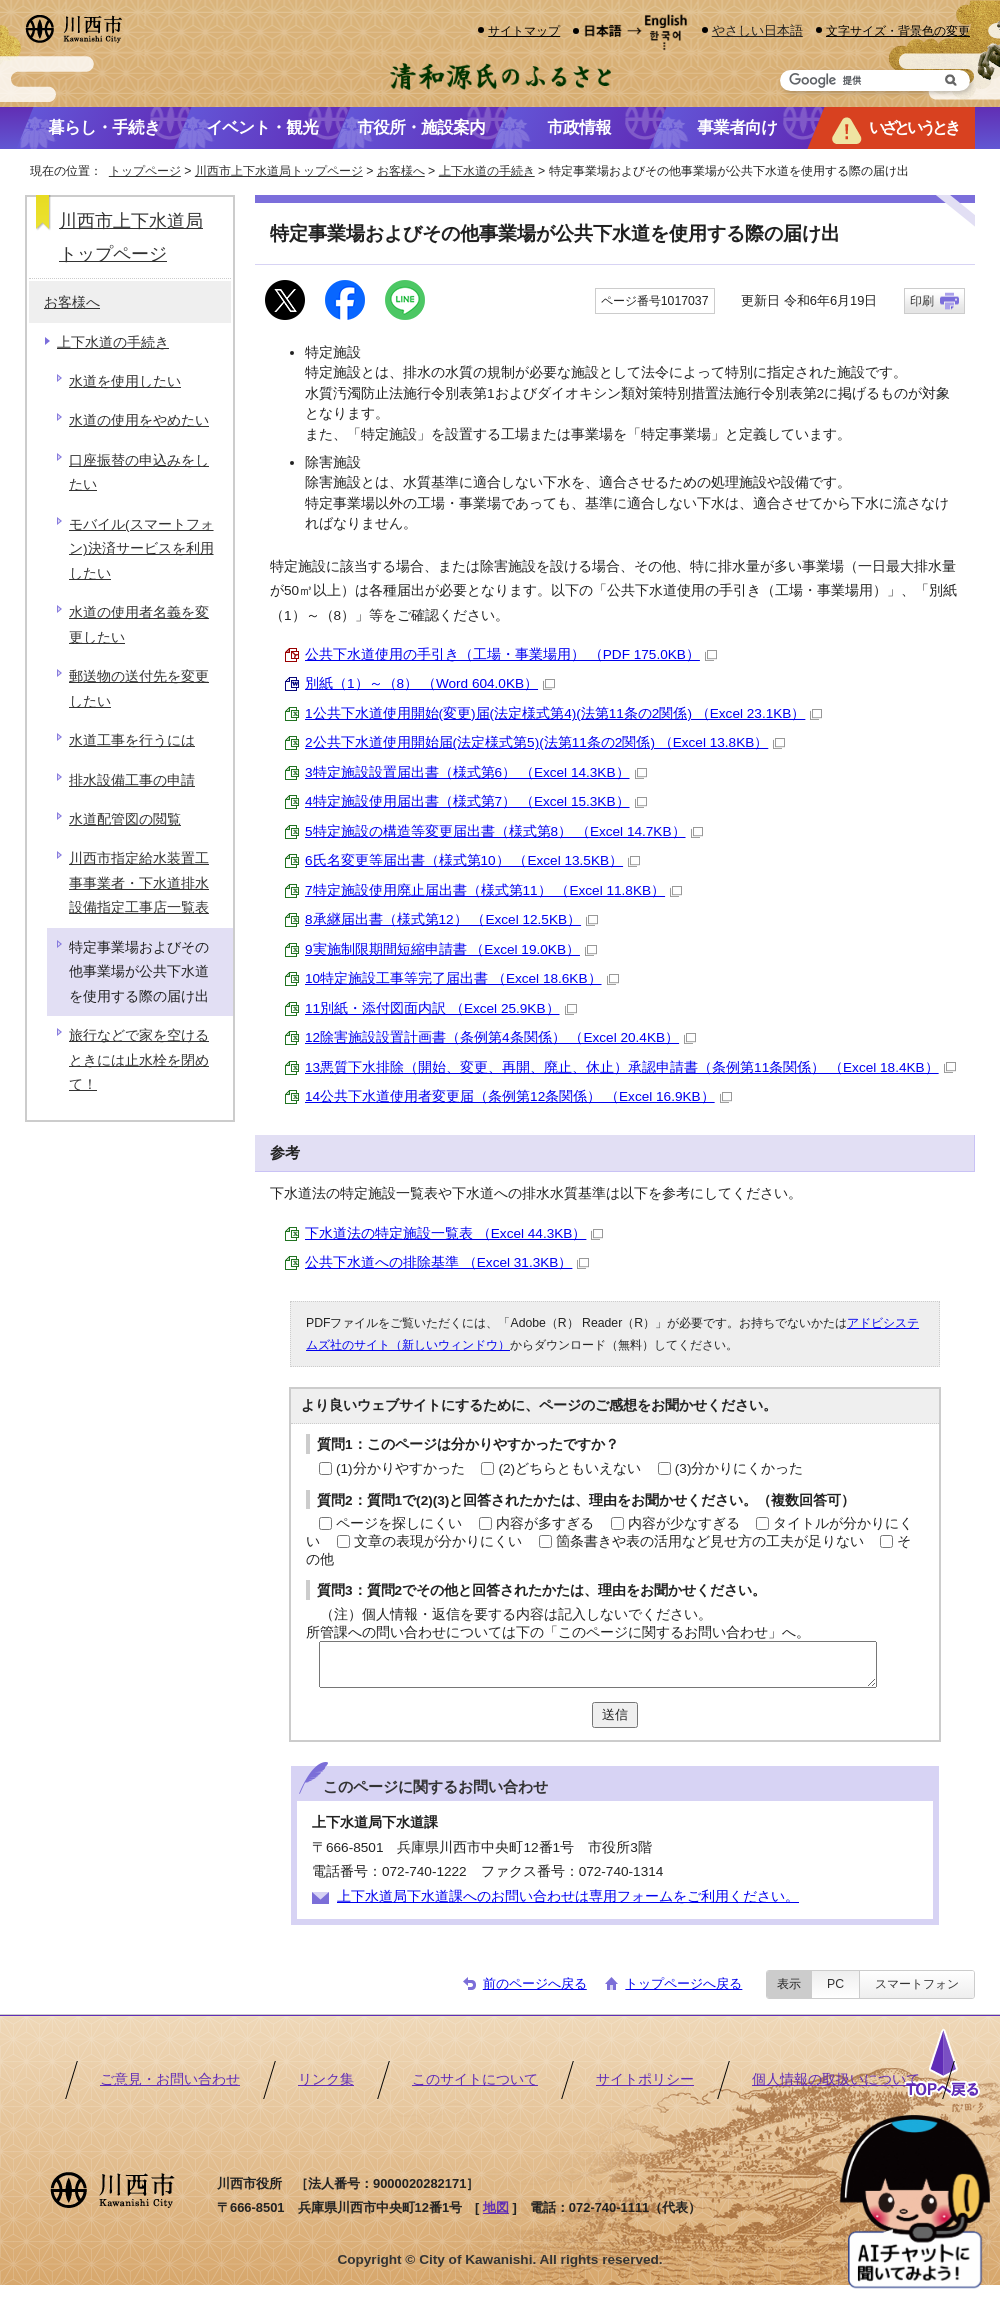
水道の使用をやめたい (139, 420)
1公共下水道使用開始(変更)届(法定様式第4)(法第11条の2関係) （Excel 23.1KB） (563, 713)
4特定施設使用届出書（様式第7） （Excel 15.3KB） (476, 801)
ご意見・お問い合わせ (170, 2079)
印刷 (922, 301)
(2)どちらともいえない (569, 1468)
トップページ (145, 171)
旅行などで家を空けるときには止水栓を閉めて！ (139, 1060)
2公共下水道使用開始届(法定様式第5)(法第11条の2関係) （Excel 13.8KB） (545, 742)
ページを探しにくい (399, 1523)
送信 (615, 1714)
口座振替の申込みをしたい (139, 472)
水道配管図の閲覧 (125, 819)
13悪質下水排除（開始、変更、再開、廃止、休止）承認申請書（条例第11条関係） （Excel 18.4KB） (630, 1067)
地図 (496, 2207)
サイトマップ (524, 30)
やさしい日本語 (757, 30)
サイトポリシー (645, 2079)
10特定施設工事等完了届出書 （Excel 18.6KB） (462, 978)
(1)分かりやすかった (400, 1468)
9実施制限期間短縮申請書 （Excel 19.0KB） (451, 949)
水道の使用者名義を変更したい (139, 624)
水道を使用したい (125, 381)
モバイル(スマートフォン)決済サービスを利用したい (141, 549)
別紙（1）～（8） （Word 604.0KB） (430, 683)
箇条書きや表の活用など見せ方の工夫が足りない (710, 1541)
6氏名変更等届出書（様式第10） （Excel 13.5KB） (472, 860)
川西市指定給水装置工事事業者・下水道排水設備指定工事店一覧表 (139, 883)
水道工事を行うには (132, 740)
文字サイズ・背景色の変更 (898, 30)
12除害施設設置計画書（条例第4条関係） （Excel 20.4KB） (500, 1037)
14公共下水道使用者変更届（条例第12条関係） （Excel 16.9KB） (518, 1096)
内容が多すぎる (545, 1523)
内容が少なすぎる (684, 1523)
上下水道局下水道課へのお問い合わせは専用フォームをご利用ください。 (568, 1896)
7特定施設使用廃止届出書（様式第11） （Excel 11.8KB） (493, 890)
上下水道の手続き (487, 171)
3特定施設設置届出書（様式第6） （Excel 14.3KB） (476, 772)
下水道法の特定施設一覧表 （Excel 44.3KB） (454, 1233)
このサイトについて (475, 2079)
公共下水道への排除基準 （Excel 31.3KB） (447, 1262)
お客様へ (401, 171)
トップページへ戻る (683, 1983)
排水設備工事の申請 (132, 780)
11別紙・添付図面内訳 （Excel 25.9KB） (441, 1008)
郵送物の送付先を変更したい (139, 688)
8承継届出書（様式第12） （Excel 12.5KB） (451, 919)
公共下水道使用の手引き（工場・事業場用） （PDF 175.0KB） (511, 654)
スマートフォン (917, 1984)
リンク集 (326, 2079)
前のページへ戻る (535, 1983)
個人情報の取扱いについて (836, 2079)
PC (835, 1984)
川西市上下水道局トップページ (279, 171)
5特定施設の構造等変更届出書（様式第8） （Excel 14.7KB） (504, 831)
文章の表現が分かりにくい (438, 1541)
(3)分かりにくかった (739, 1468)
